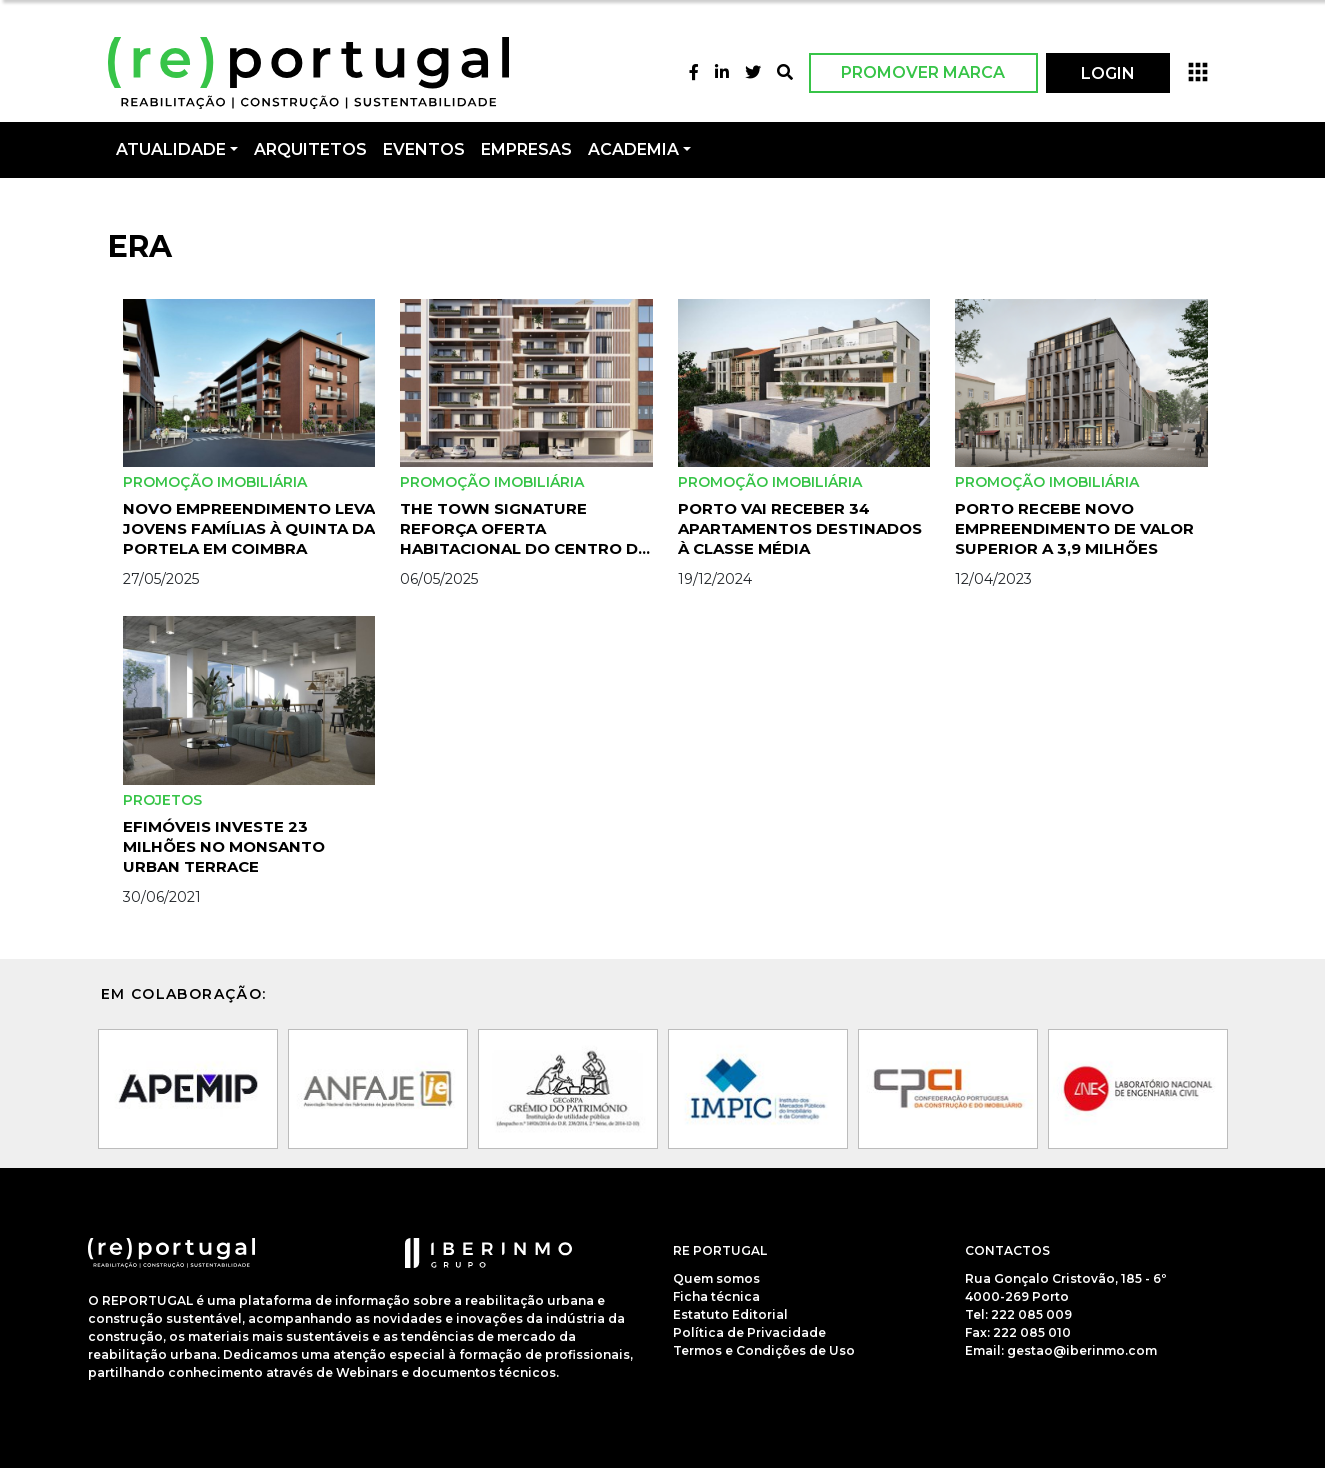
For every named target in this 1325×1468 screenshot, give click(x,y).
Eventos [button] (424, 149)
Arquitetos (310, 149)
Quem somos (716, 1278)
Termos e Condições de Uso (764, 1350)
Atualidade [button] (171, 149)
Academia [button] (633, 149)
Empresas (526, 149)
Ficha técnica (716, 1296)
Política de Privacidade (749, 1332)
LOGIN (1108, 73)
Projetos (162, 800)
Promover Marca (923, 72)
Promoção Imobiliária (215, 482)
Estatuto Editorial (730, 1314)
